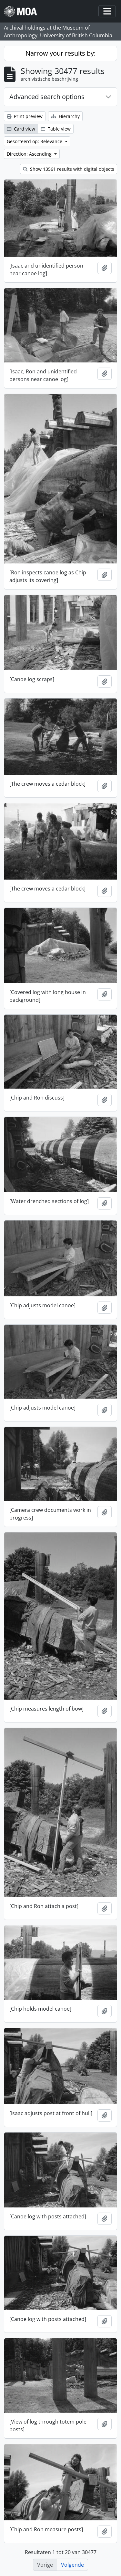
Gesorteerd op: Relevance (35, 141)
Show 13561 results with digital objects (68, 169)
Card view (21, 129)
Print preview (25, 116)
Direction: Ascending (30, 154)
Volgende (72, 2564)
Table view (56, 129)
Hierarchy (65, 116)
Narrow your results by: (60, 53)
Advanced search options (47, 96)
